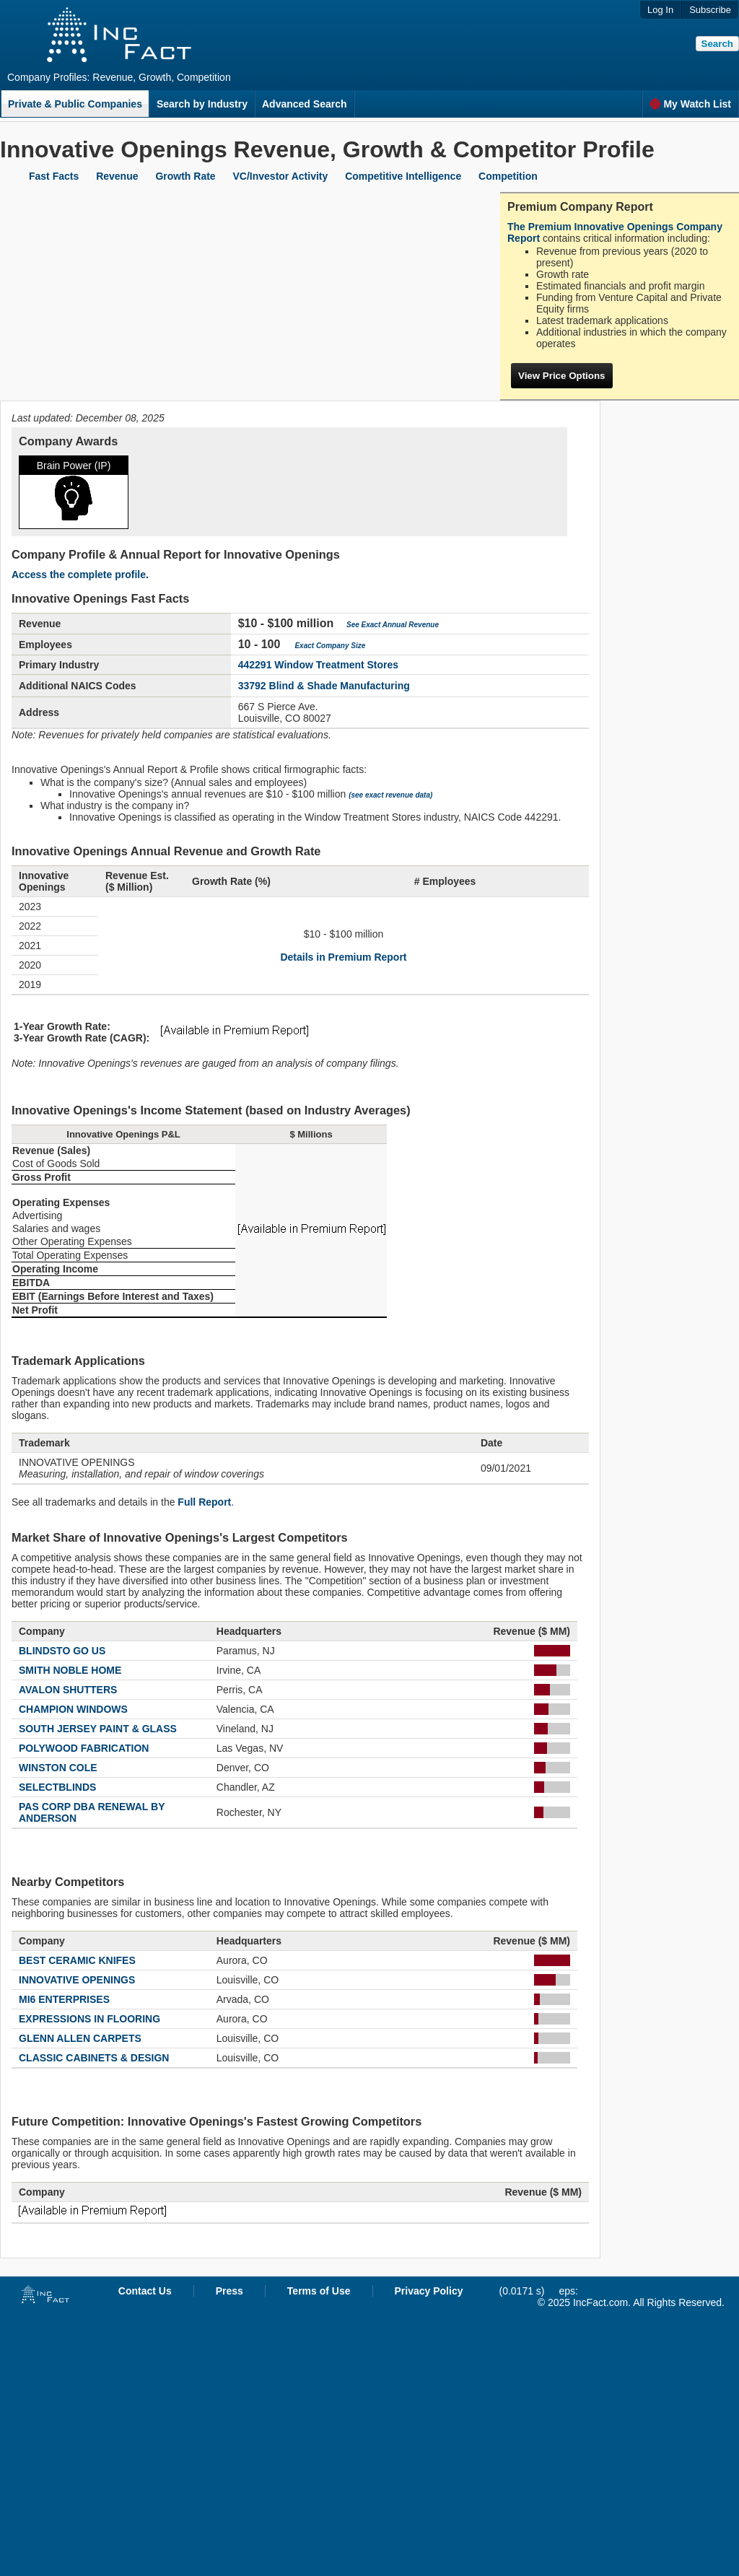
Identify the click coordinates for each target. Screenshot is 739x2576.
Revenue (117, 176)
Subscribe (710, 9)
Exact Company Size (329, 646)
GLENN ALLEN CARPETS (80, 2038)
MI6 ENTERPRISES (64, 1999)
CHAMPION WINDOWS (73, 1709)
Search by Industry (202, 104)
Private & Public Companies (75, 104)
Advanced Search (304, 104)
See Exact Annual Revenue (392, 625)
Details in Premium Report (343, 957)
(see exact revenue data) (390, 795)
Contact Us (145, 2291)
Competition (508, 176)
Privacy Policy (429, 2291)
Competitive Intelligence (403, 176)
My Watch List (690, 104)
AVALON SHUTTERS (68, 1689)
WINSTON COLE (58, 1767)
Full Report (204, 1502)
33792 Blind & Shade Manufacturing (324, 685)
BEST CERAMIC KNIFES (77, 1960)
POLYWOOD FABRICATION (84, 1748)
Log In (660, 9)
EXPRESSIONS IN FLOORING (89, 2019)
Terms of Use (319, 2291)
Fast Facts (54, 176)
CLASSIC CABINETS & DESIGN (94, 2058)
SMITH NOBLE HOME (70, 1670)
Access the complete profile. (80, 574)
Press (229, 2291)
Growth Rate (185, 176)
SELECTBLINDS (57, 1787)
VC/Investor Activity (280, 176)
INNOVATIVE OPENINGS (77, 1980)
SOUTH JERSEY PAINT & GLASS (98, 1728)
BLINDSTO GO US (62, 1650)
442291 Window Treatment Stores (318, 665)
